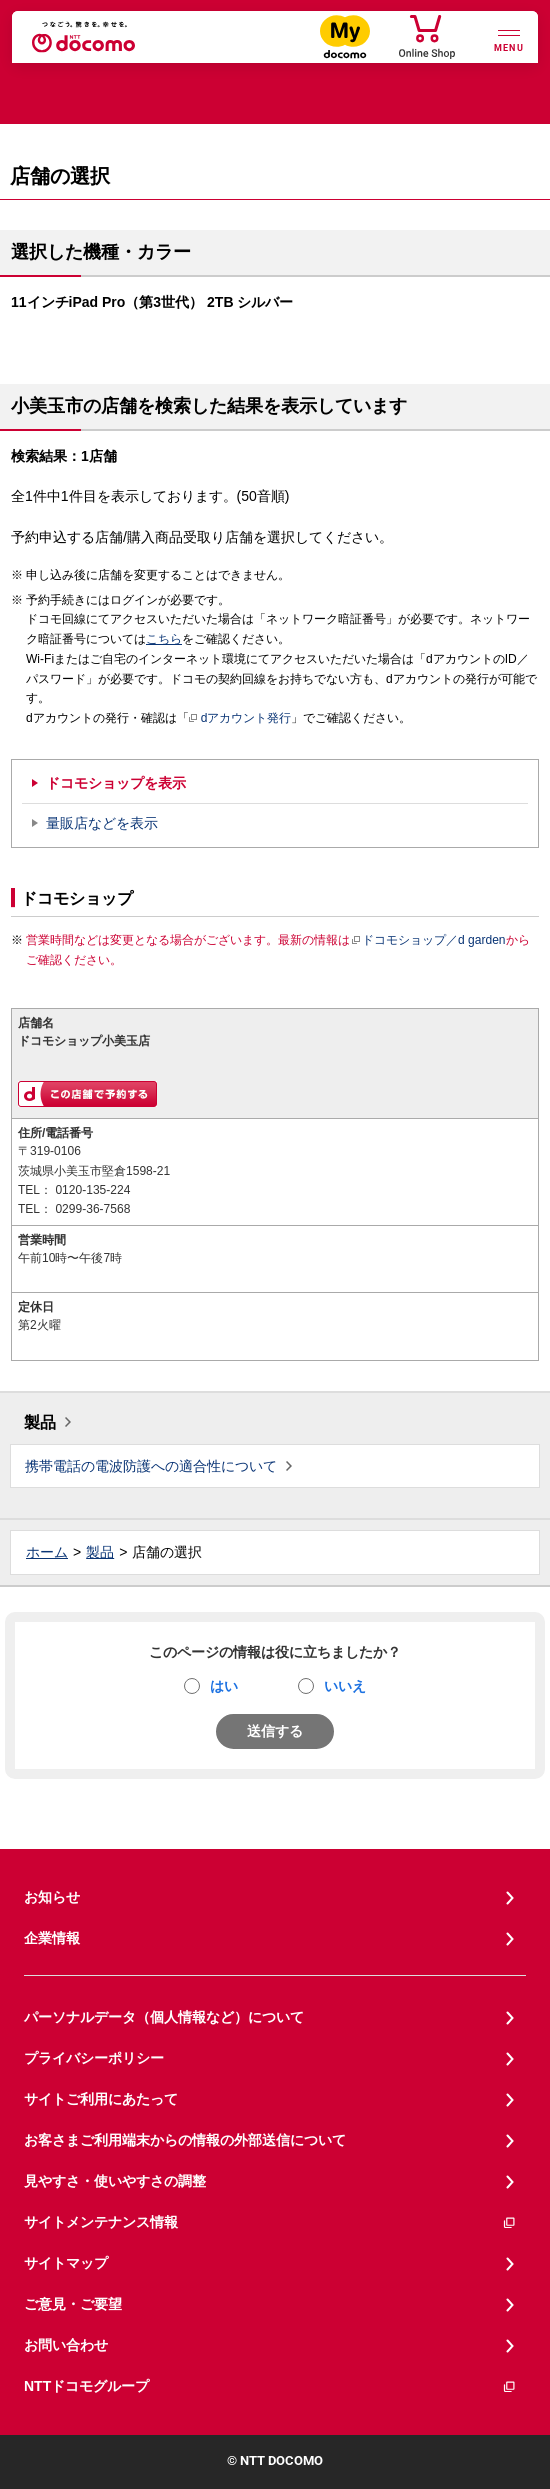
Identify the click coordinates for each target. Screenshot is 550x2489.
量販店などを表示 (102, 823)
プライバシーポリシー (94, 2058)
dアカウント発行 (240, 719)
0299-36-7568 (92, 1209)
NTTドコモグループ (270, 2386)
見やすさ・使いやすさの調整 (115, 2181)
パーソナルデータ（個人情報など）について (164, 2017)
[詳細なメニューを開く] (509, 38)
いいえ (345, 1686)
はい (224, 1686)
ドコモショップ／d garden (428, 940)
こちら (164, 639)
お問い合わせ (66, 2345)
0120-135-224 (92, 1190)
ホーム (47, 1552)
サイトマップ (66, 2263)
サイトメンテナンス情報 (270, 2222)
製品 (40, 1422)
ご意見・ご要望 (73, 2304)
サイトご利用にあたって (101, 2099)
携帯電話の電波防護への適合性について (151, 1466)
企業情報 (52, 1938)
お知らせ (52, 1897)
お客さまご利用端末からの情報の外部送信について (185, 2140)
